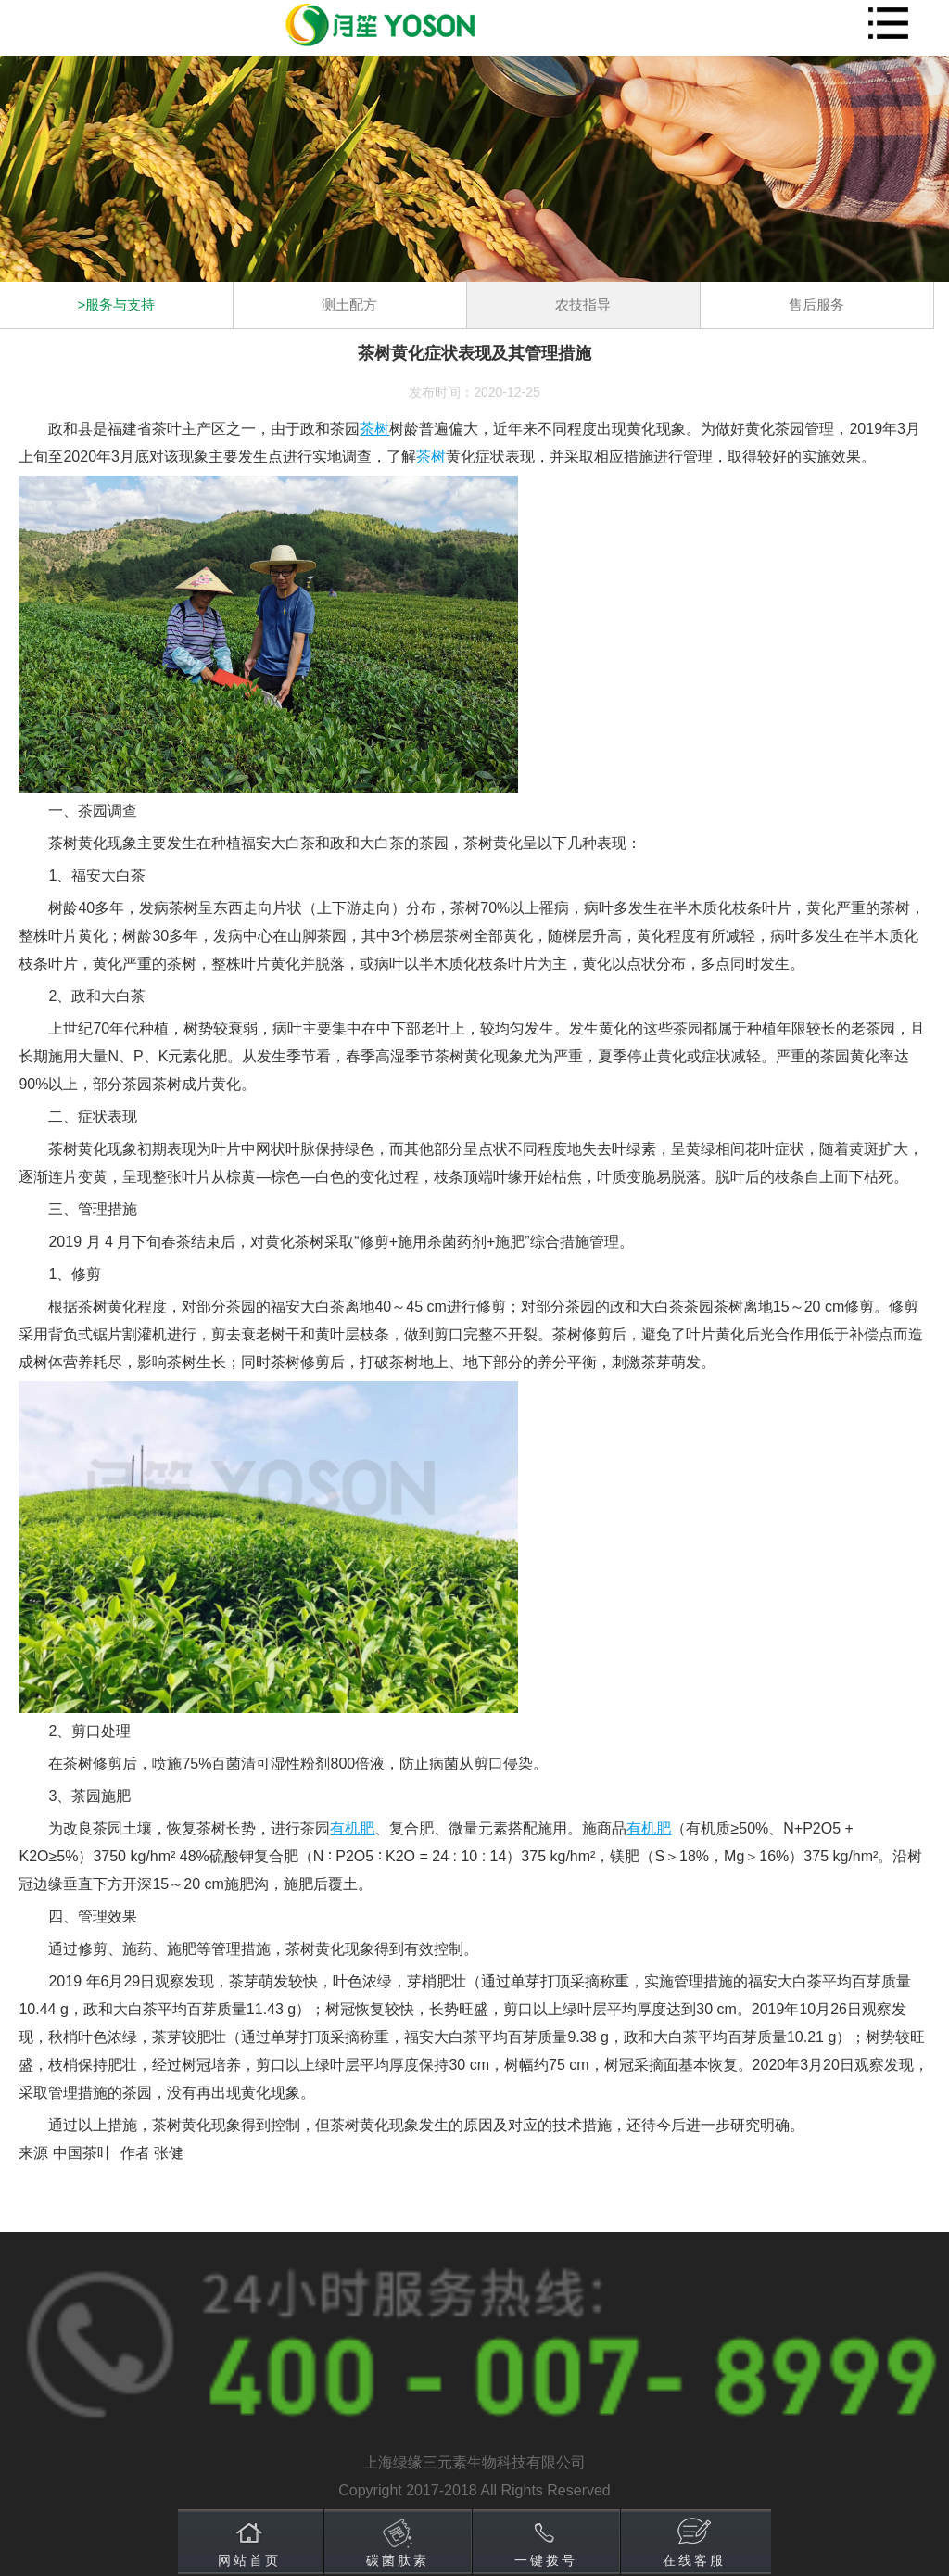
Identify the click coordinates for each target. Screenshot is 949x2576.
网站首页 (249, 2560)
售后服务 (816, 304)
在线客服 (694, 2560)
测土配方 (349, 304)
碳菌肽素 (397, 2560)
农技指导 (583, 304)
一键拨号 (545, 2560)
